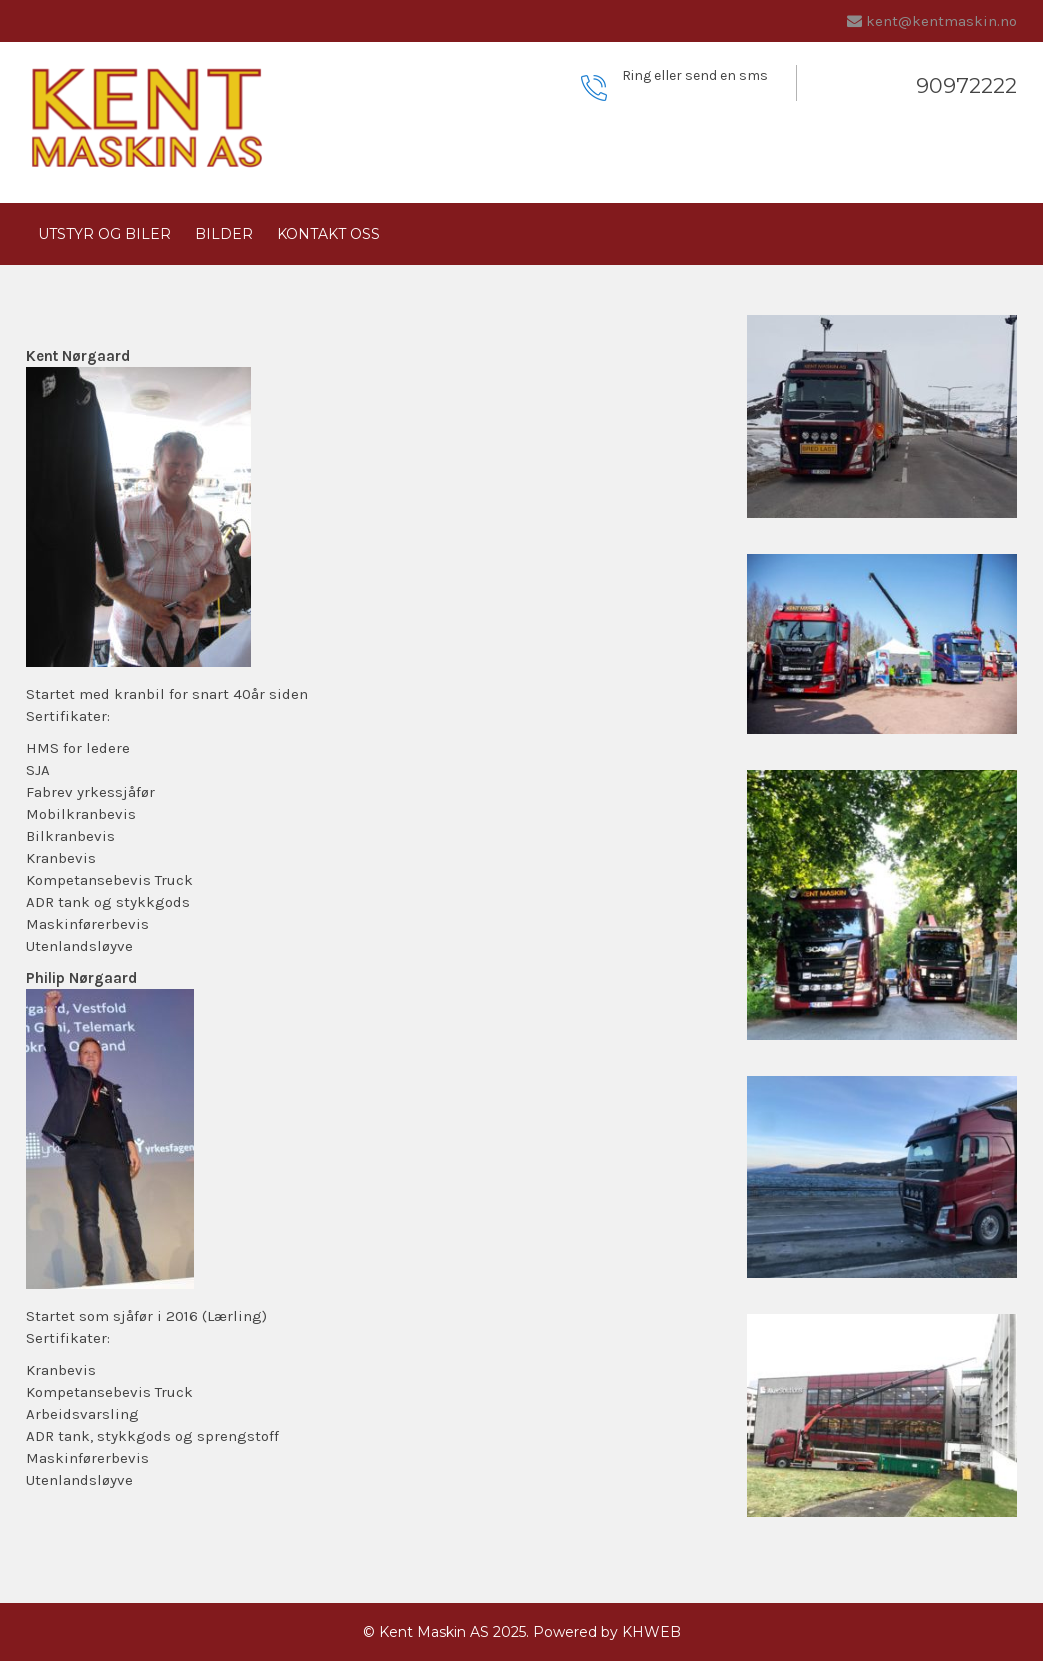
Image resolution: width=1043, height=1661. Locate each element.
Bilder (224, 234)
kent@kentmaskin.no (941, 21)
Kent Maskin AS (434, 1632)
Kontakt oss (328, 234)
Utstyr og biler (104, 234)
